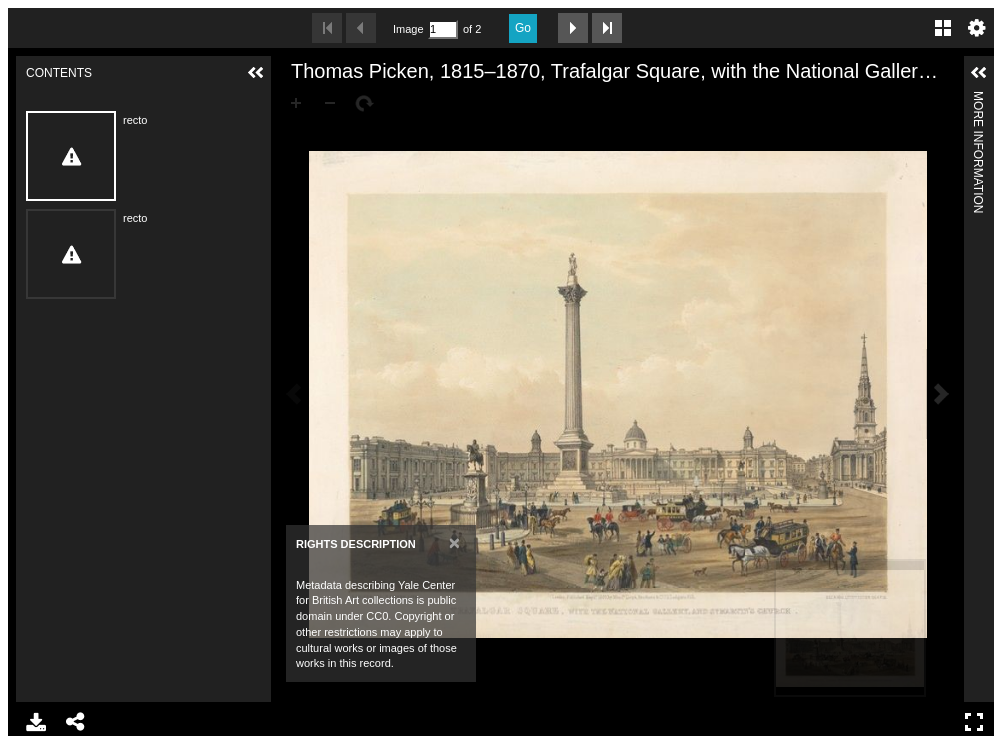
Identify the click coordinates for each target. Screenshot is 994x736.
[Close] (454, 542)
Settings (977, 28)
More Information (978, 99)
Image (408, 29)
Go (523, 28)
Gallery (943, 28)
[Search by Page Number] (443, 29)
